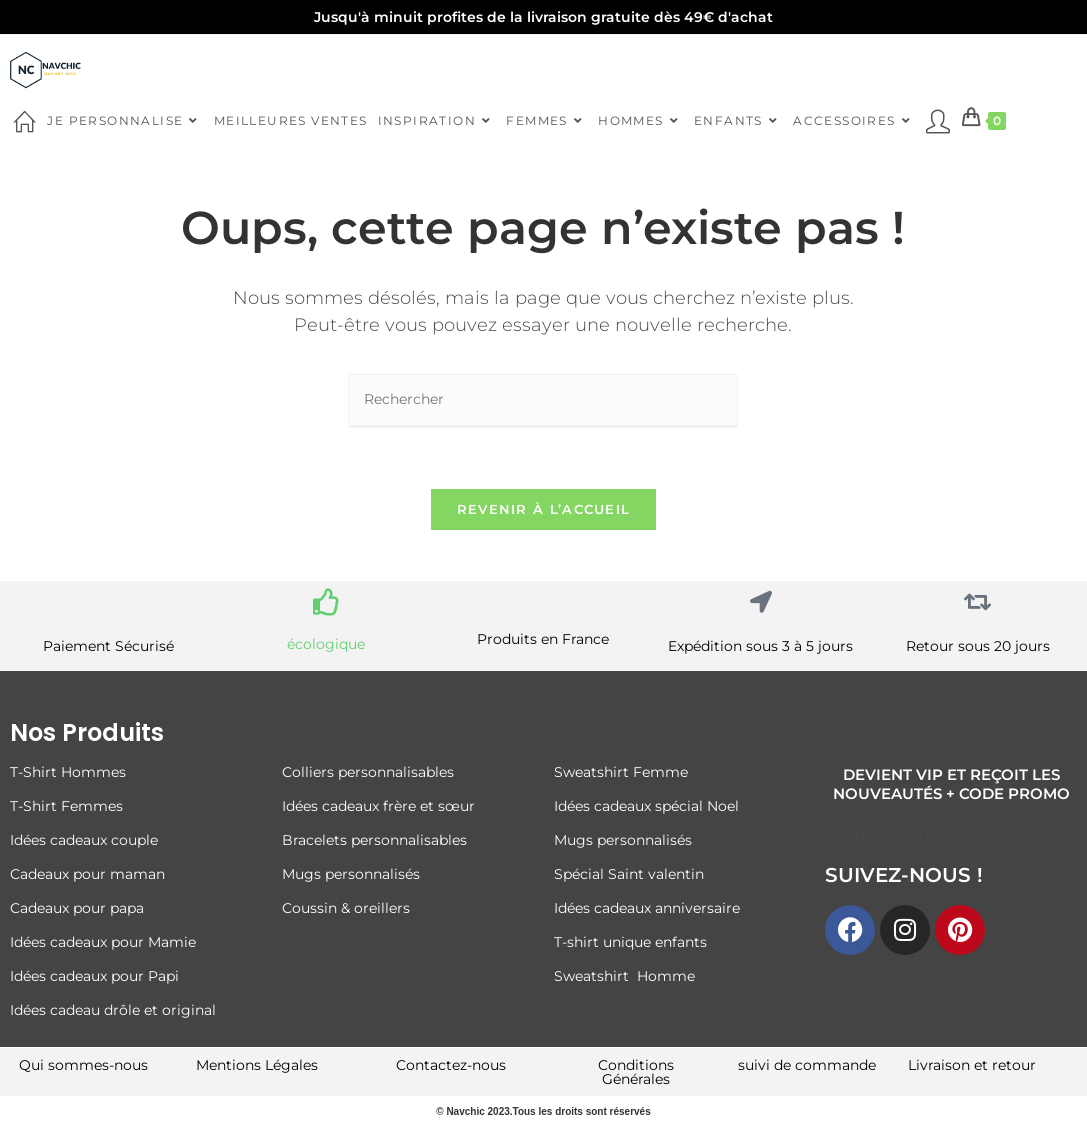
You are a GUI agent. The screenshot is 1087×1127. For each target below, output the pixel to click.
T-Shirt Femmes (66, 806)
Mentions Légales (257, 1065)
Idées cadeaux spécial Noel (650, 806)
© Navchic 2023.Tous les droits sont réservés (543, 1111)
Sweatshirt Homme (624, 976)
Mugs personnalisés (351, 874)
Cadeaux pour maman (89, 874)
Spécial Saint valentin (631, 874)
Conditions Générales (636, 1072)
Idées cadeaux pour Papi (94, 976)
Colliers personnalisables (368, 772)
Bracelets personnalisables (376, 840)
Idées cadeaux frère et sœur (378, 806)
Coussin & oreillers (346, 908)
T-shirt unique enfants (630, 942)
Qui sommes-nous (83, 1065)
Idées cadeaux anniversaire (647, 908)
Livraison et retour (972, 1065)
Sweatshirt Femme (621, 772)
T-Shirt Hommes (68, 772)
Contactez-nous (451, 1065)
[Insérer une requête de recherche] (543, 400)
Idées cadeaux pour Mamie (103, 942)
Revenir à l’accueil (544, 509)
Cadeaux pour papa (77, 908)
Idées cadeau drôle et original (113, 1010)
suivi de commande (807, 1065)
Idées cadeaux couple (86, 840)
